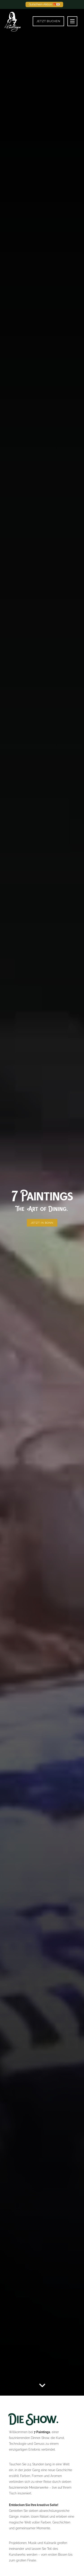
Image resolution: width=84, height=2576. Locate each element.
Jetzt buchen (48, 21)
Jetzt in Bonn (42, 1222)
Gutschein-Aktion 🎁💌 (44, 4)
